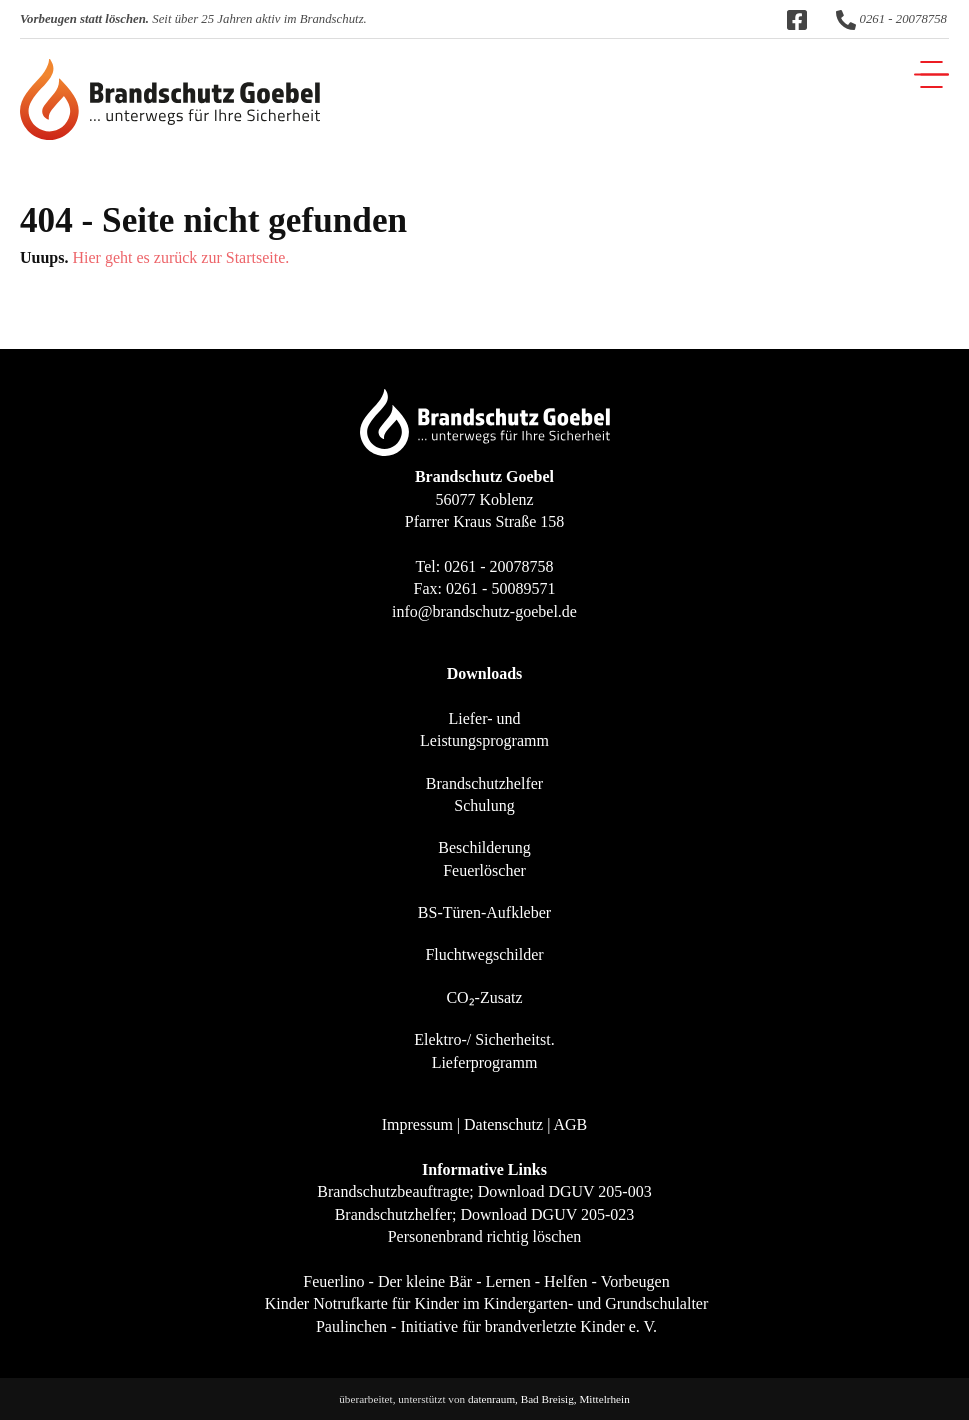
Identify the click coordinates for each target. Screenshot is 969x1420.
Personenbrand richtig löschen (485, 1236)
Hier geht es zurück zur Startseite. (180, 257)
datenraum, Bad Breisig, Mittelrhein (549, 1399)
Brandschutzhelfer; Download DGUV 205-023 (485, 1214)
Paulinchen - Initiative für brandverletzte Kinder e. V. (486, 1326)
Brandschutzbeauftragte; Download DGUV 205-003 (484, 1191)
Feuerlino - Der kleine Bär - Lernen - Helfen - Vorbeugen (486, 1281)
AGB (570, 1124)
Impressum (417, 1124)
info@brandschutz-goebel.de (484, 611)
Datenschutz (503, 1124)
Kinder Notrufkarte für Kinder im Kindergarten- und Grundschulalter (487, 1303)
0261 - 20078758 (891, 19)
